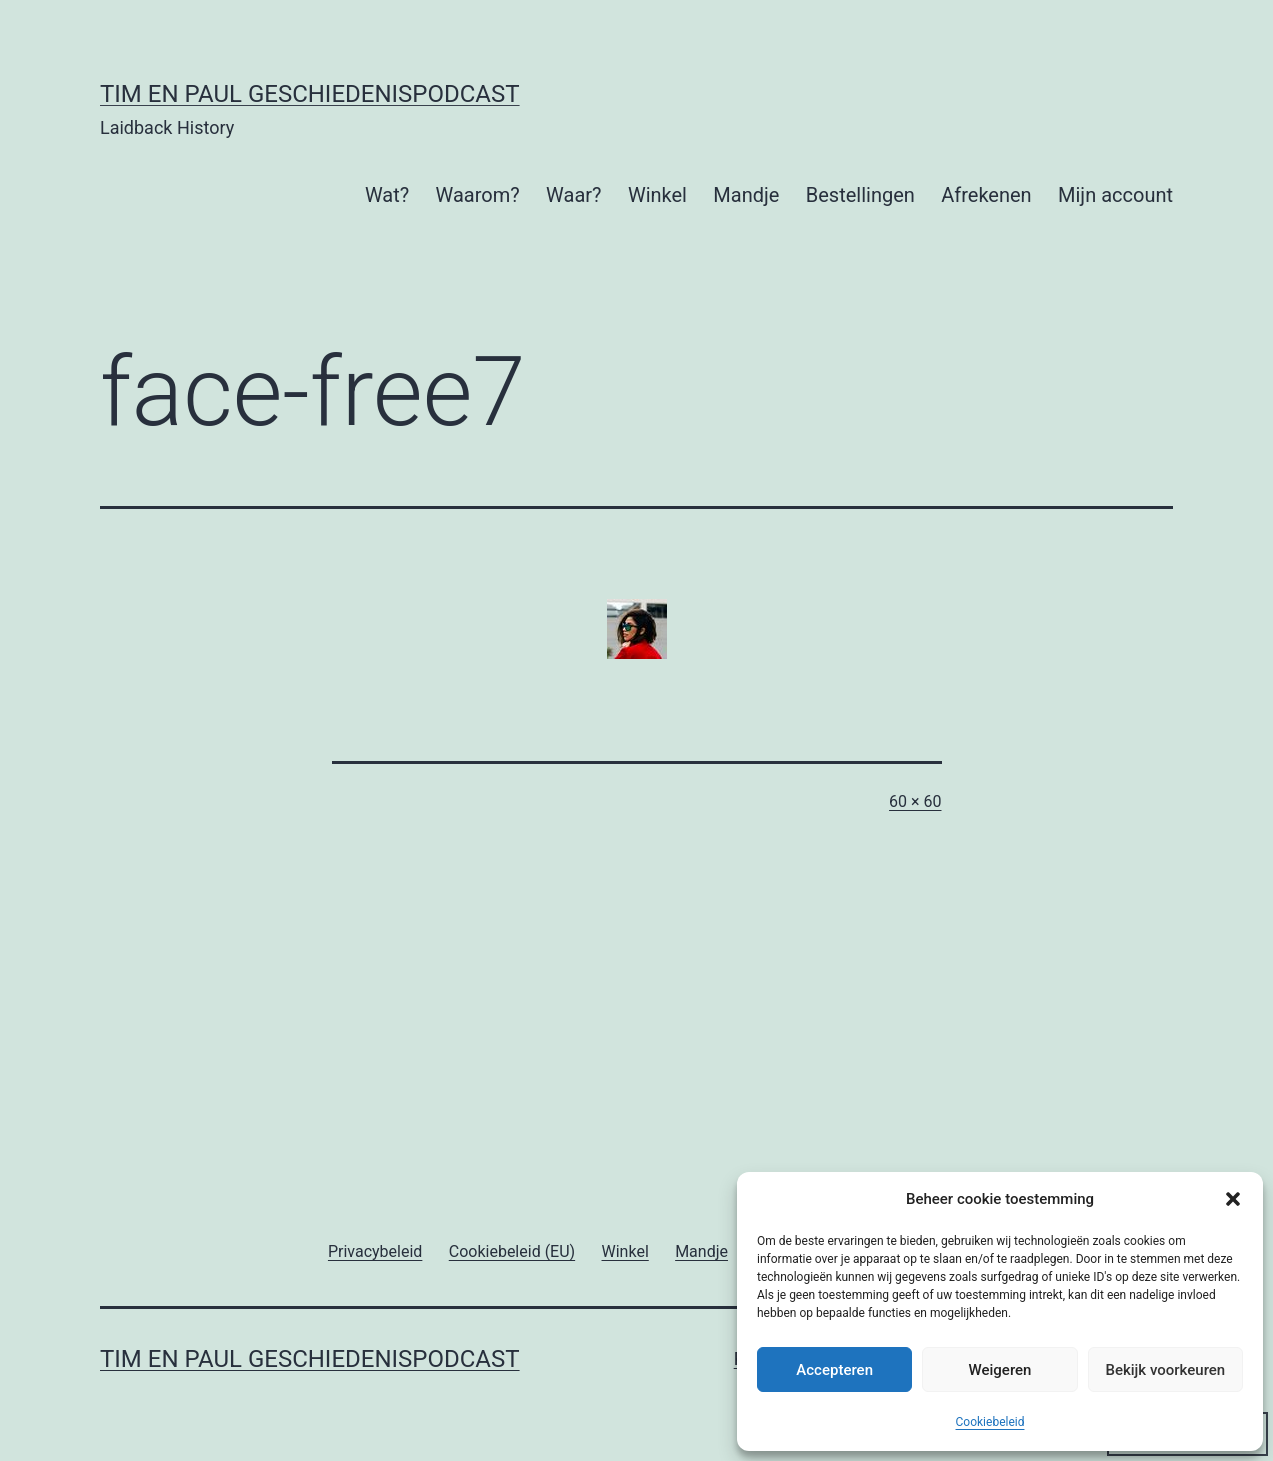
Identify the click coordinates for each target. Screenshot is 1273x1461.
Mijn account (1115, 195)
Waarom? (478, 195)
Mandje (746, 195)
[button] (1233, 1199)
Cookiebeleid (990, 1422)
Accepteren (834, 1370)
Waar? (573, 195)
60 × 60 (915, 801)
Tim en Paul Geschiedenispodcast (310, 94)
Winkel (657, 195)
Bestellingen (860, 195)
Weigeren (1000, 1370)
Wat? (387, 195)
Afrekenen (986, 195)
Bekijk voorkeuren (1165, 1370)
